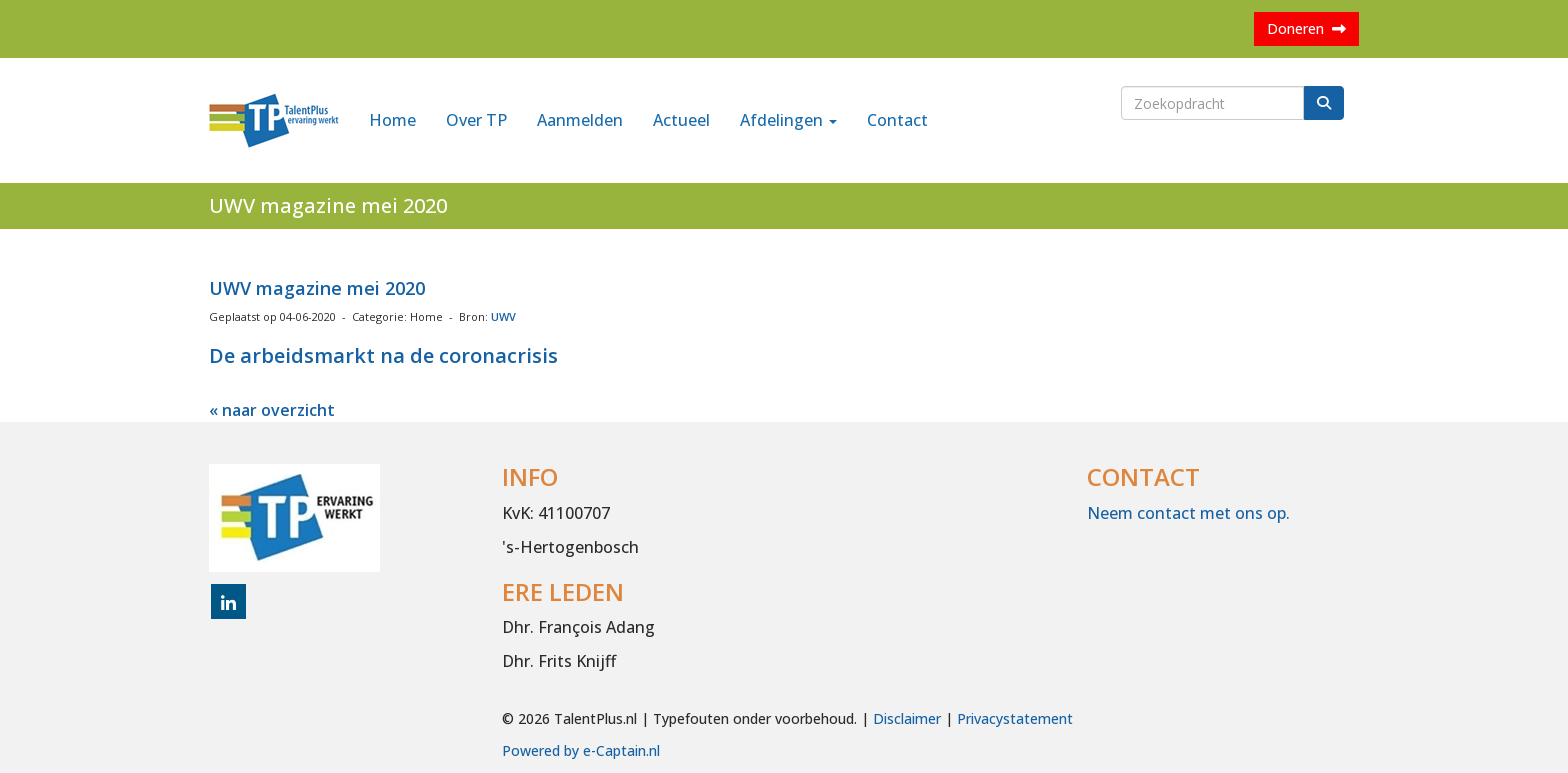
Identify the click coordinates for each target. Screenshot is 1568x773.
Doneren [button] (1306, 28)
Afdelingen (788, 120)
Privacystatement (1015, 718)
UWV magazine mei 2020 (317, 288)
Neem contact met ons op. (1188, 513)
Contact (897, 120)
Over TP (476, 120)
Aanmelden (580, 120)
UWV (503, 316)
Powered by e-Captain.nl (581, 750)
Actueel (681, 120)
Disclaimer (907, 718)
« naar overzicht (272, 410)
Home (392, 120)
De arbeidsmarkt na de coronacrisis (383, 355)
